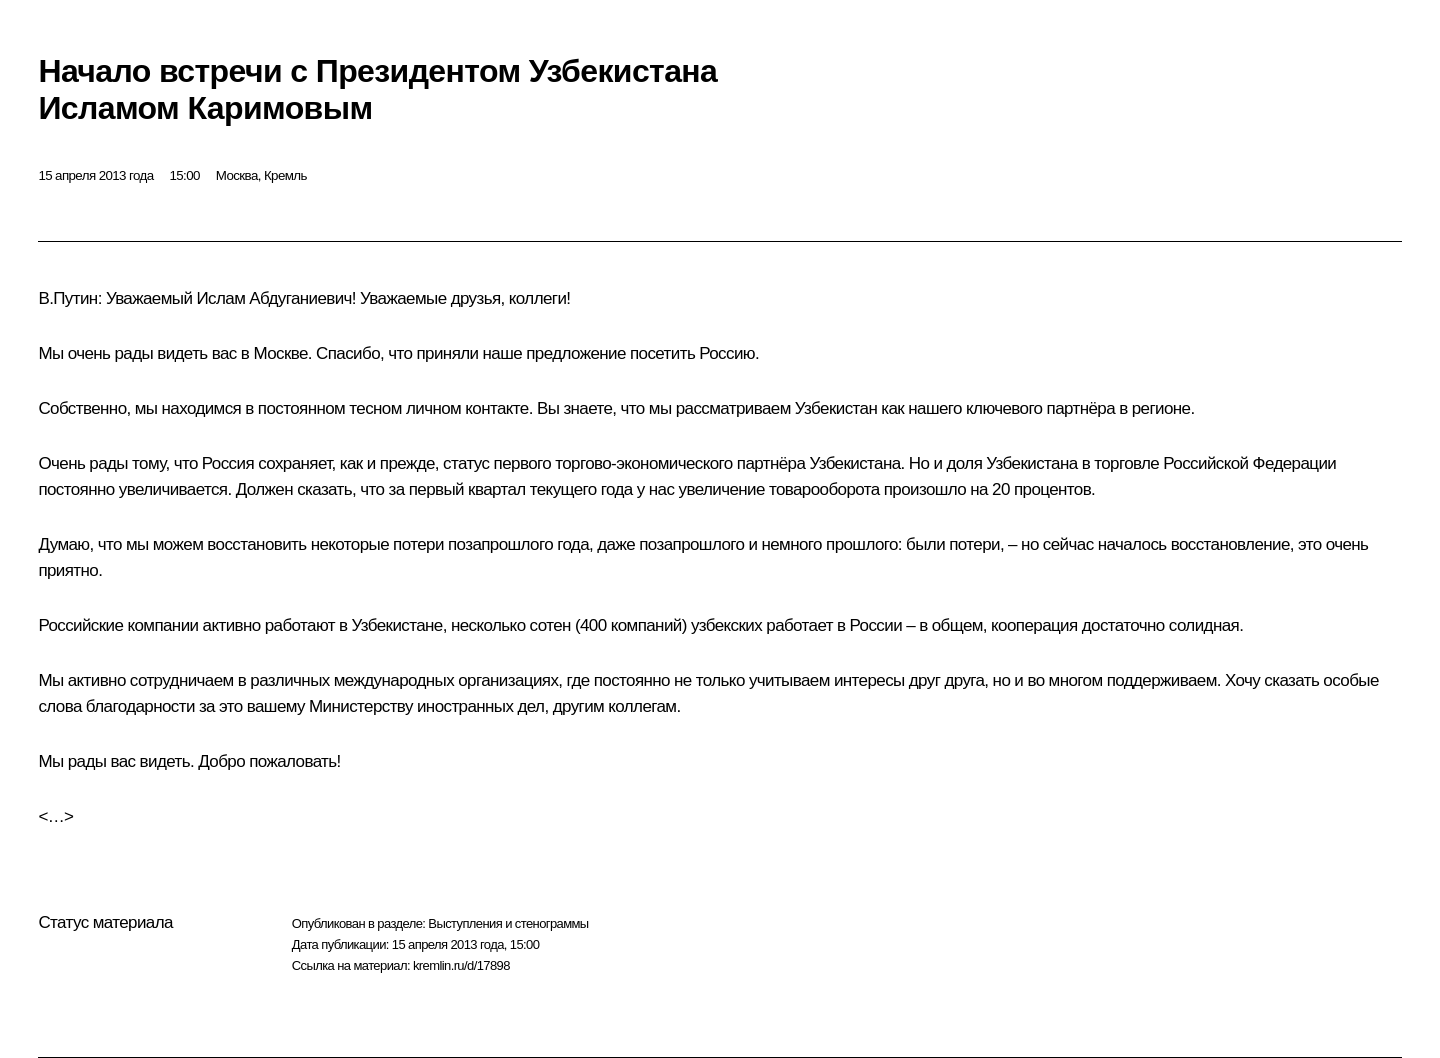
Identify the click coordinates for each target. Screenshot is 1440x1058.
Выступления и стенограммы (508, 923)
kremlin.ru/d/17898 (461, 965)
